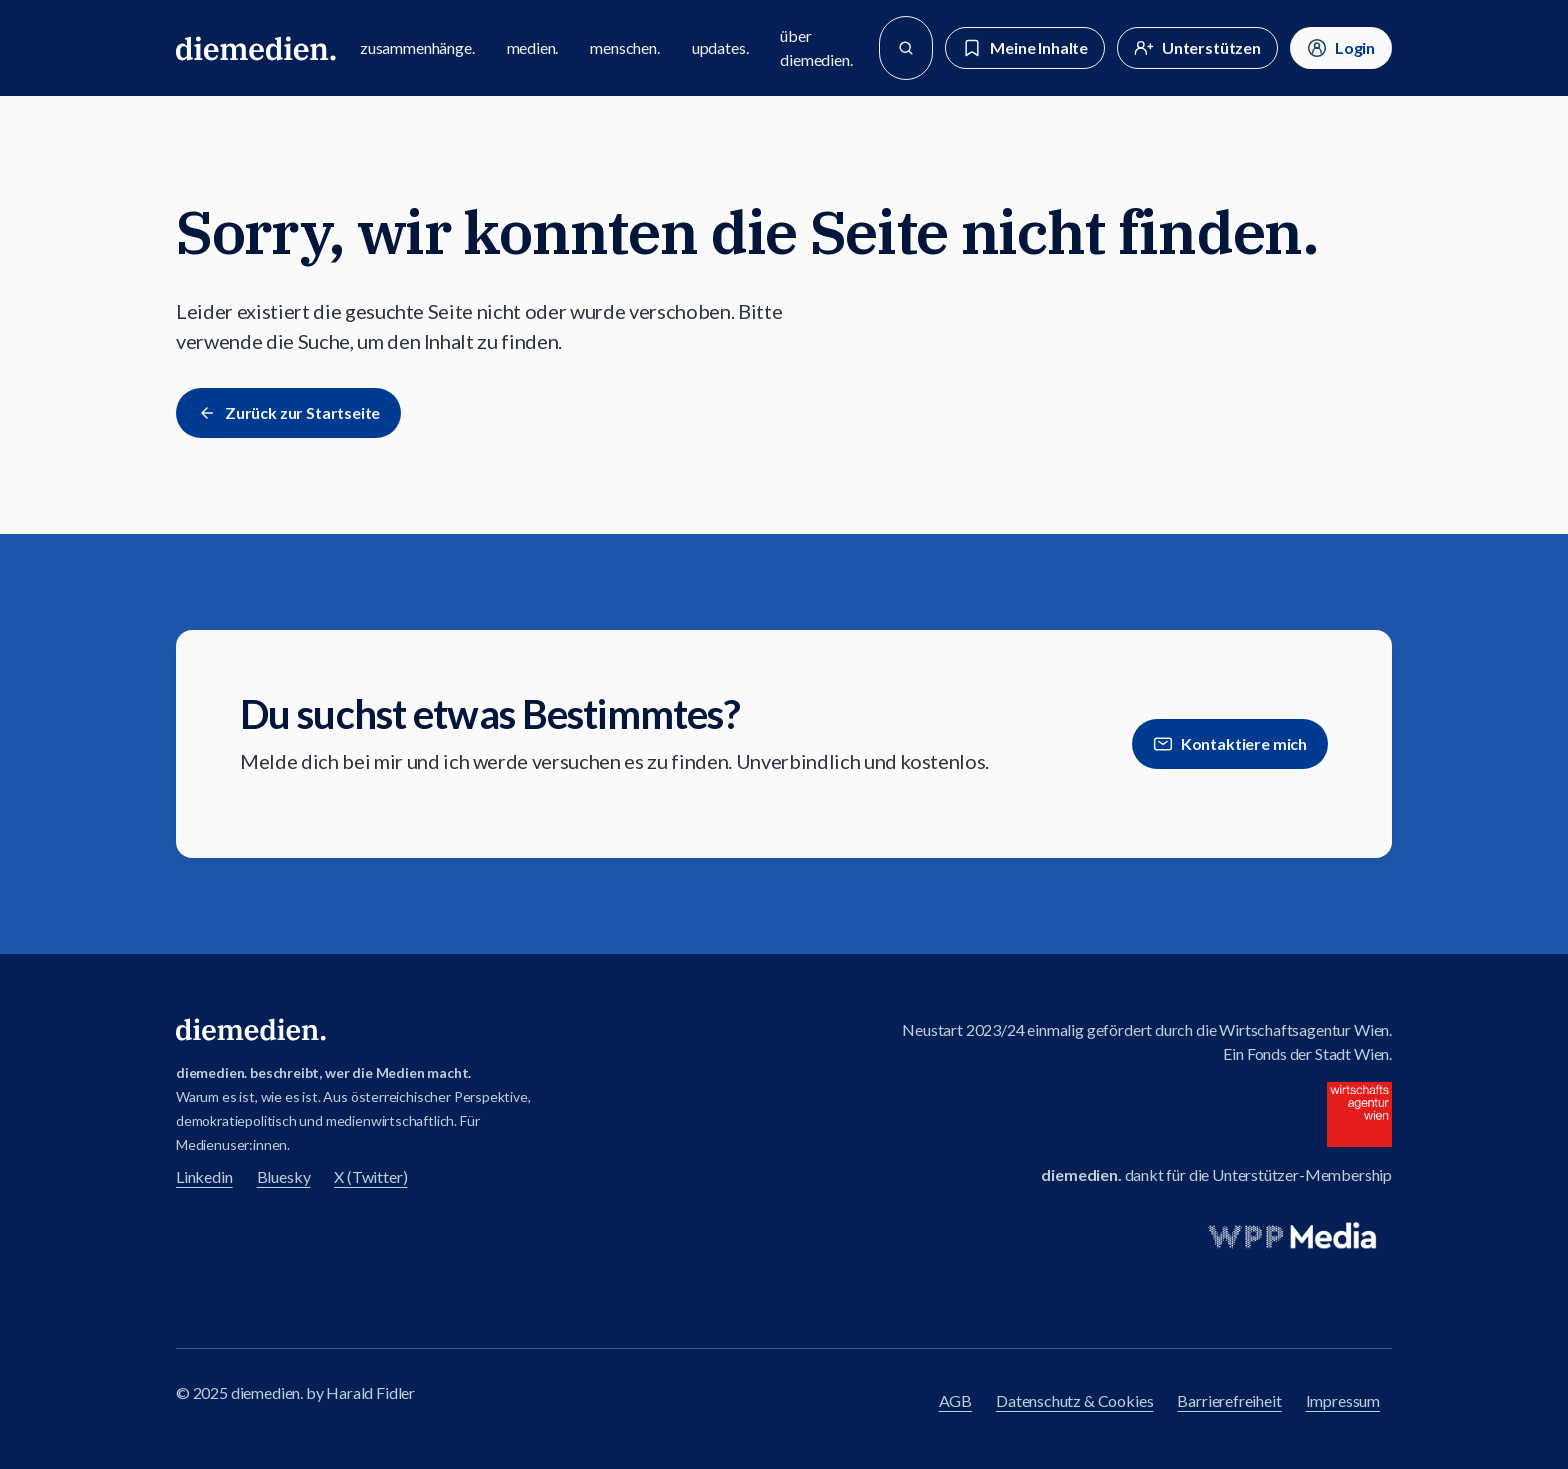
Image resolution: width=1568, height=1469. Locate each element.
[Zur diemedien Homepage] (256, 48)
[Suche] (906, 48)
